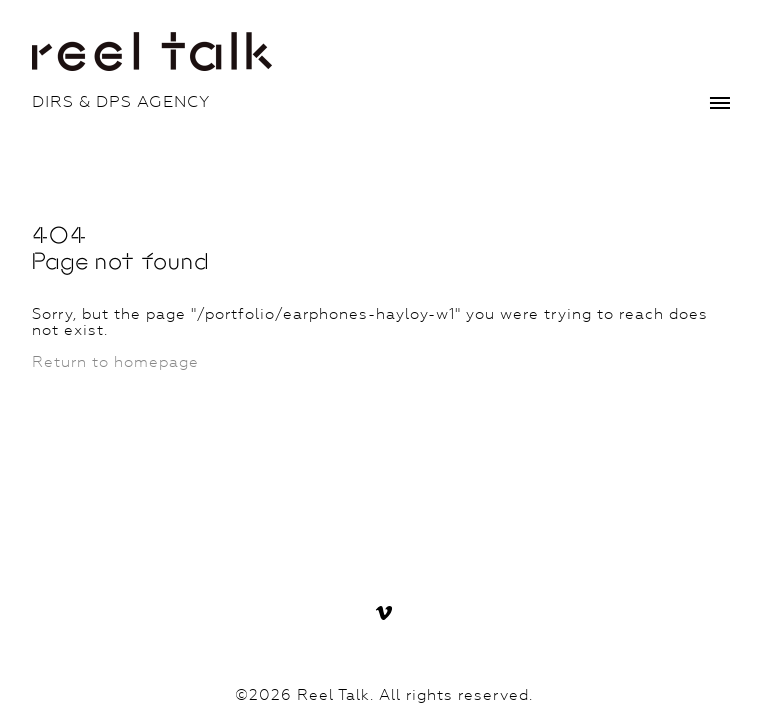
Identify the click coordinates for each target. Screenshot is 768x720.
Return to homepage (115, 362)
